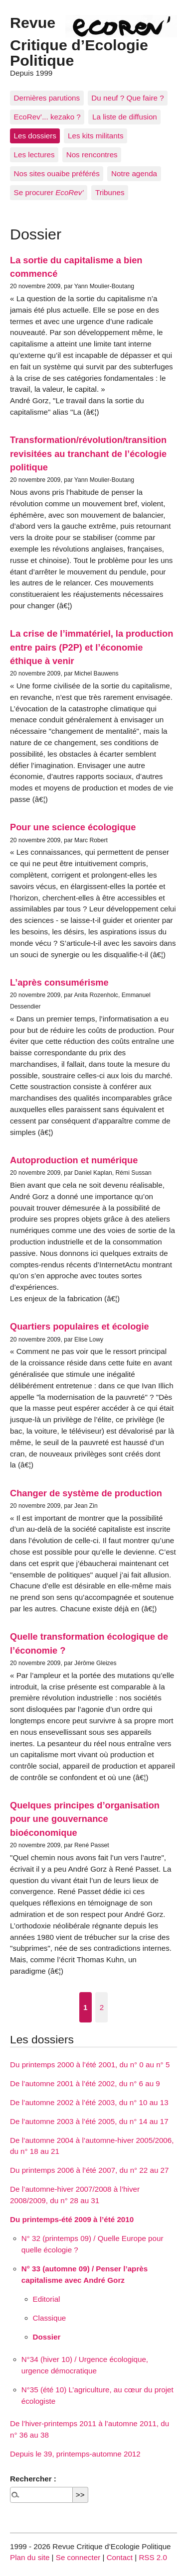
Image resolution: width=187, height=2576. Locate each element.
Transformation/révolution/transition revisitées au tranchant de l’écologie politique (88, 453)
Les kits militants (95, 135)
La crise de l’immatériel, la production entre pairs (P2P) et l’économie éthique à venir (91, 647)
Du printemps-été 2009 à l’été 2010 (72, 2219)
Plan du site (29, 2557)
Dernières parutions (47, 98)
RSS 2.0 (153, 2557)
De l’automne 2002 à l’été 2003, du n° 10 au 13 (89, 2102)
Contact (120, 2557)
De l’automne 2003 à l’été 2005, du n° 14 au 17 (89, 2121)
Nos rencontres (92, 154)
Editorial (46, 2299)
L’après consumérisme (59, 982)
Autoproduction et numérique (74, 1160)
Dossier (47, 2337)
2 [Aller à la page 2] (102, 2007)
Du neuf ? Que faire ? (127, 98)
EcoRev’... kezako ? (47, 116)
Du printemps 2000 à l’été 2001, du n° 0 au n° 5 (90, 2064)
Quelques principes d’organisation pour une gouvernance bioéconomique (85, 1819)
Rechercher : (33, 2478)
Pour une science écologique (73, 827)
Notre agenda (134, 173)
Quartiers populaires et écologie (79, 1326)
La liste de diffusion (124, 116)
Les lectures (34, 154)
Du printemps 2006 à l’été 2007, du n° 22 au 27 (89, 2170)
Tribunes (110, 192)
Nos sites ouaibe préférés (57, 173)
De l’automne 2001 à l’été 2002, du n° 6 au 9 (85, 2083)
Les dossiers (35, 135)
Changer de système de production (86, 1493)
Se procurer (49, 192)
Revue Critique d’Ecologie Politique (79, 41)
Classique (49, 2318)
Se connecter (78, 2557)
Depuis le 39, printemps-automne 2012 (75, 2454)
